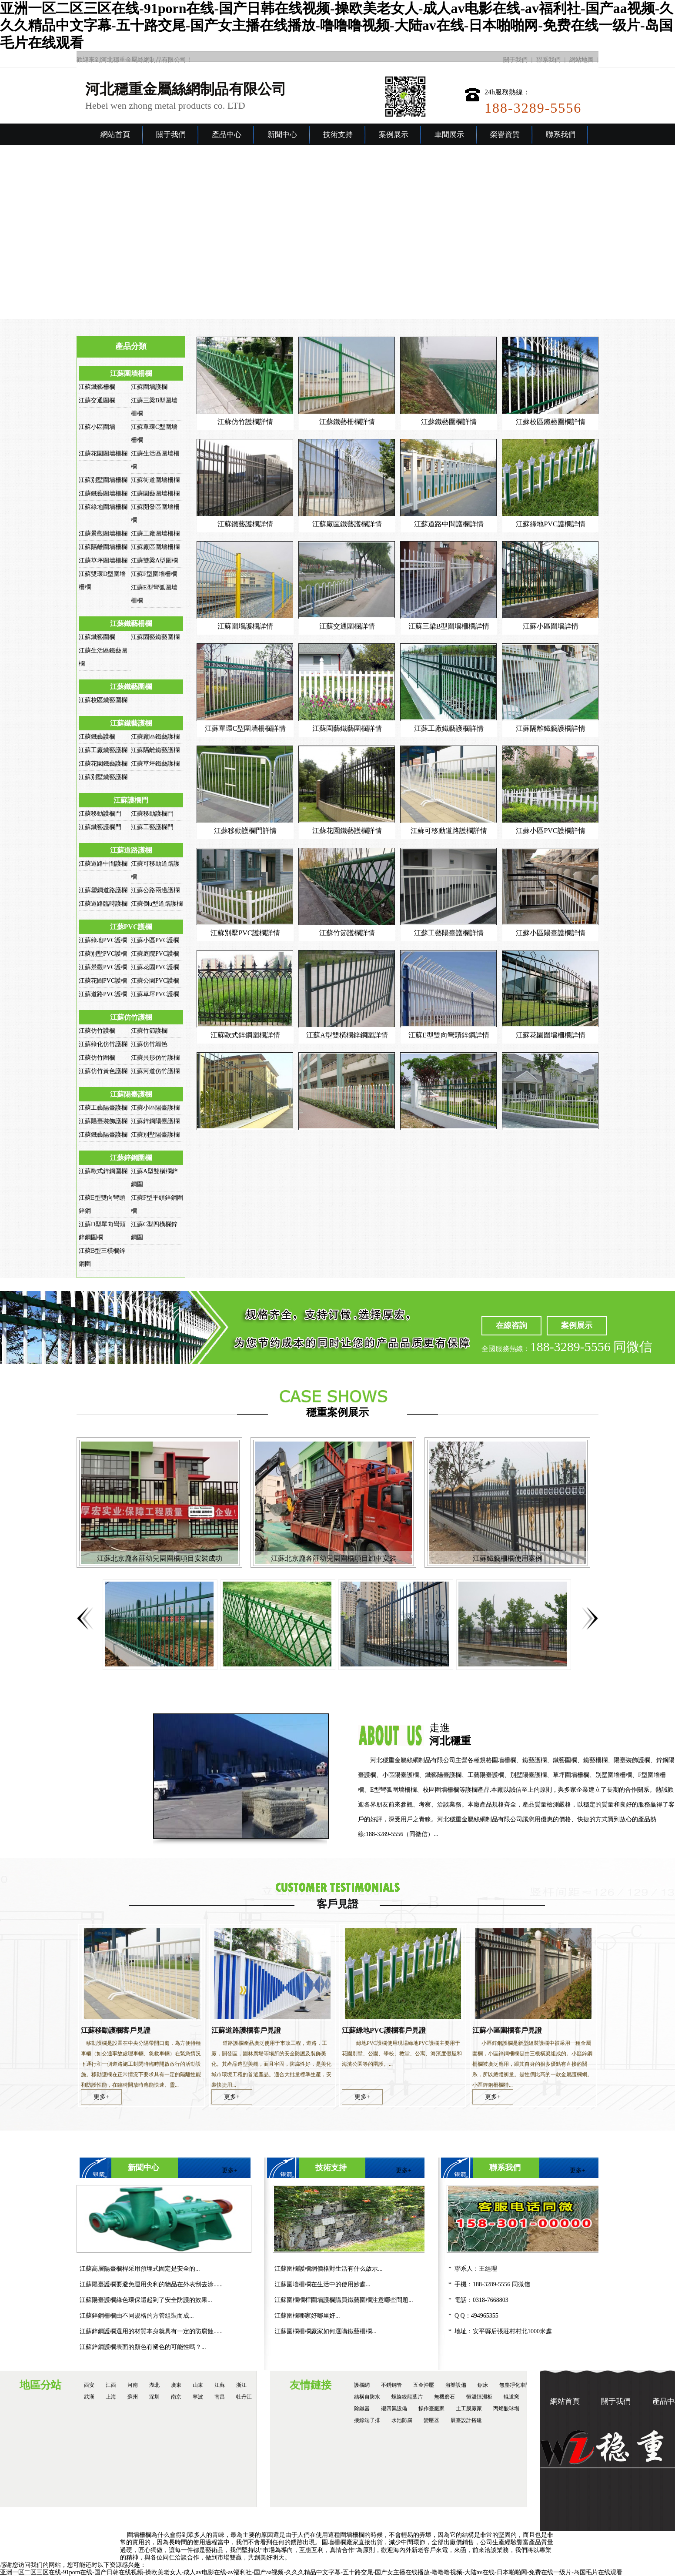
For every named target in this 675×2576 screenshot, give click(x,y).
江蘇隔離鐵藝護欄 (155, 750)
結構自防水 (367, 2397)
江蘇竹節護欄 (149, 1030)
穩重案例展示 (337, 1412)
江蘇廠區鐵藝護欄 (155, 736)
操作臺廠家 (431, 2408)
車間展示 (449, 134)
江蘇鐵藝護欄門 (100, 827)
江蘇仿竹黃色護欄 (103, 1071)
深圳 (154, 2397)
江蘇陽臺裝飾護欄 (103, 1121)
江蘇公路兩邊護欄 (155, 890)
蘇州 (132, 2397)
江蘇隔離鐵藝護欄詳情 (550, 728)
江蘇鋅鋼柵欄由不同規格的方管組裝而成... (137, 2315)
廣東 (176, 2385)
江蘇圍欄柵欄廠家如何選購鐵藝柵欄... (325, 2331)
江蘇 (219, 2385)
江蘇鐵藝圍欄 (97, 637)
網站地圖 (581, 60)
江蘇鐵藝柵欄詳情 (347, 421)
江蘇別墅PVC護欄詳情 (245, 933)
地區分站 (40, 2385)
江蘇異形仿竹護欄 (155, 1057)
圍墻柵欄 (139, 2535)
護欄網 (362, 2385)
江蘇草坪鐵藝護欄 (155, 763)
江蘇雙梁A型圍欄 (154, 560)
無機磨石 (444, 2397)
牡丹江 (244, 2397)
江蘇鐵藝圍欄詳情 (449, 421)
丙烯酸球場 (506, 2408)
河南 (132, 2385)
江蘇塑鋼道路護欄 (103, 890)
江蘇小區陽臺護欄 (155, 1107)
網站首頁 (115, 134)
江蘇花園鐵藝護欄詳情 (347, 830)
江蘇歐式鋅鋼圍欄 (103, 1171)
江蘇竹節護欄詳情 (347, 933)
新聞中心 (282, 134)
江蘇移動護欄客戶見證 (115, 2030)
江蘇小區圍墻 (97, 427)
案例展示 (393, 134)
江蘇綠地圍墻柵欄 (103, 507)
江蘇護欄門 (131, 800)
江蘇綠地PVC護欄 (103, 940)
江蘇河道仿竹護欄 (155, 1071)
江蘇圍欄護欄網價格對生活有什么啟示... (328, 2268)
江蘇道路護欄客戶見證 (246, 2030)
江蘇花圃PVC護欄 (103, 980)
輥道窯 (511, 2397)
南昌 (219, 2397)
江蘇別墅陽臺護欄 (155, 1134)
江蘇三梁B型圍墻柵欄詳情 (449, 626)
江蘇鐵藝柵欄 (97, 387)
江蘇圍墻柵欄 (131, 373)
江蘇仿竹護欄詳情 (245, 421)
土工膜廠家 (469, 2408)
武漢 (89, 2397)
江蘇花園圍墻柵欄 (103, 453)
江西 (111, 2385)
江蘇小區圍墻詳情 (550, 626)
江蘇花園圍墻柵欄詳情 (550, 1035)
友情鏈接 (310, 2385)
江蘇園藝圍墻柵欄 (155, 493)
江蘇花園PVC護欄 (155, 967)
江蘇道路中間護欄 (103, 863)
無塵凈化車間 (515, 2385)
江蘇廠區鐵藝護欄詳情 (347, 524)
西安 (89, 2385)
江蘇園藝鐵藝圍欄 (155, 637)
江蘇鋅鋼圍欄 (131, 1157)
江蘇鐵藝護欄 (131, 723)
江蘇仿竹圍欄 (97, 1057)
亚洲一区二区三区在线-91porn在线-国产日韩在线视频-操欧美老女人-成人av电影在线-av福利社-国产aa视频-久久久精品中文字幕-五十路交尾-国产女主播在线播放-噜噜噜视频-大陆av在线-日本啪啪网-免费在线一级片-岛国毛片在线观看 (336, 25)
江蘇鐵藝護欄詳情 (245, 524)
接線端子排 (367, 2420)
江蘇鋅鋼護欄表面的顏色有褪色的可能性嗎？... (143, 2347)
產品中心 (226, 134)
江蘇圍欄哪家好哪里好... (307, 2315)
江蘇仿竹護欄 (131, 1017)
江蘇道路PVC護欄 (103, 994)
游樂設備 (455, 2385)
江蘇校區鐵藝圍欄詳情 (550, 421)
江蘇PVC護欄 (131, 926)
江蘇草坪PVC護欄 (155, 994)
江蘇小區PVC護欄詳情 (550, 830)
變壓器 (431, 2420)
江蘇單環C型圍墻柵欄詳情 (245, 728)
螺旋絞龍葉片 (407, 2397)
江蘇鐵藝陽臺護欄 (103, 1134)
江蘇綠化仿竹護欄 (103, 1044)
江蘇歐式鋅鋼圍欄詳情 (245, 1035)
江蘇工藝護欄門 (152, 827)
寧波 (198, 2397)
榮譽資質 (505, 134)
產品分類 (131, 346)
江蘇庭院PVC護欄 (155, 953)
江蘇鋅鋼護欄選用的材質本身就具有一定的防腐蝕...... (151, 2331)
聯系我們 (548, 60)
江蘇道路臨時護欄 (103, 903)
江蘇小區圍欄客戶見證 (507, 2030)
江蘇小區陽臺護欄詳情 (550, 933)
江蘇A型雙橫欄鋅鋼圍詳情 (347, 1035)
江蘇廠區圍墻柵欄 (155, 547)
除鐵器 (362, 2408)
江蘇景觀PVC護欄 (103, 967)
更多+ (101, 2097)
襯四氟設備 (394, 2408)
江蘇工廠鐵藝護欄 (103, 750)
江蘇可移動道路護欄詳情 (449, 830)
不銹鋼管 (391, 2385)
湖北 (154, 2385)
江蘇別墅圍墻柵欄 (103, 480)
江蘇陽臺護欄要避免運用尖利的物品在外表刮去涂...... (151, 2284)
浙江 (241, 2385)
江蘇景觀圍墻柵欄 (103, 533)
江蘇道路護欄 (131, 850)
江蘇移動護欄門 (100, 813)
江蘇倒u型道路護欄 (157, 903)
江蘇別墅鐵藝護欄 (103, 777)
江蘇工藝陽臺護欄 (103, 1107)
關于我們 (515, 60)
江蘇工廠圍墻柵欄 (155, 533)
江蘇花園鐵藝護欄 (103, 763)
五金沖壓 (423, 2385)
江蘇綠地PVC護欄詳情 (550, 524)
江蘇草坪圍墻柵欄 (103, 560)
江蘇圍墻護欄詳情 (245, 626)
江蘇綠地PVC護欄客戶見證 (384, 2030)
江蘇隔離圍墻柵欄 (103, 547)
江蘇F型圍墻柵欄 (154, 574)
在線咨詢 (511, 1325)
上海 (111, 2397)
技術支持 (338, 134)
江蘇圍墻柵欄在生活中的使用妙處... (322, 2284)
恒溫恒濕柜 (479, 2397)
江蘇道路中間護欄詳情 (449, 524)
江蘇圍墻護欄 (149, 387)
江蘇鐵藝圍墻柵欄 (103, 493)
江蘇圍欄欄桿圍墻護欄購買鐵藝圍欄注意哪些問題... (343, 2300)
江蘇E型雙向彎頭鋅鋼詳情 (448, 1035)
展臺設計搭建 (466, 2420)
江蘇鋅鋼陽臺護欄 (155, 1121)
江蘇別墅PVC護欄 (103, 953)
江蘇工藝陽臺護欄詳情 (449, 933)
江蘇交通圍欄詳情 (347, 626)
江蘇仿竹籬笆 (149, 1044)
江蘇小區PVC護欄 (155, 940)
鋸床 (483, 2385)
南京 (176, 2397)
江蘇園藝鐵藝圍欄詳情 (347, 728)
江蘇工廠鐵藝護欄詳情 (449, 728)
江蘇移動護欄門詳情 (245, 830)
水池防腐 (401, 2420)
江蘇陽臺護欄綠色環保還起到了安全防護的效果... (146, 2300)
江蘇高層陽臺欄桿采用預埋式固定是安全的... (140, 2268)
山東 (198, 2385)
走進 (552, 1734)
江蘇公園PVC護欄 (155, 980)
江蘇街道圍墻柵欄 (155, 480)
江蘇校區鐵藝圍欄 (103, 700)
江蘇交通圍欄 (97, 400)
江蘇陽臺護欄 (131, 1094)
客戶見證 (337, 1904)
